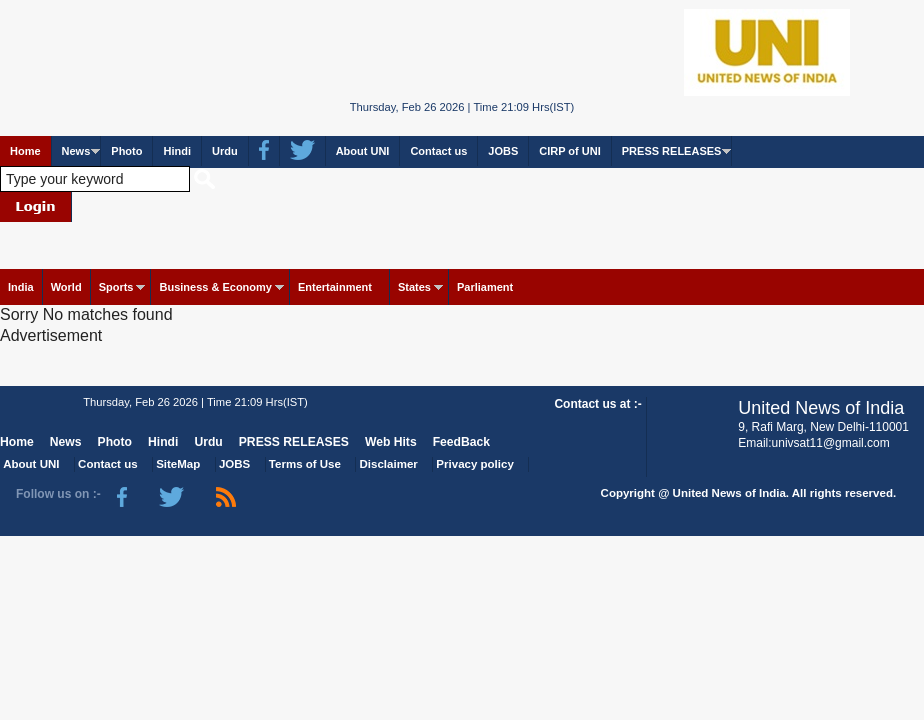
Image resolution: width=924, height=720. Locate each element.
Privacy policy (474, 464)
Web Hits (391, 442)
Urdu (225, 151)
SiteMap (178, 464)
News (76, 151)
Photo (126, 151)
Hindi (177, 151)
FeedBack (461, 442)
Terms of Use (305, 464)
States (414, 287)
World (66, 287)
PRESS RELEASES (672, 151)
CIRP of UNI (570, 151)
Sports (116, 287)
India (21, 287)
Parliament (485, 287)
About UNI (363, 151)
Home (25, 151)
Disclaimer (389, 464)
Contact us (438, 151)
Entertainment (335, 287)
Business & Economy (215, 287)
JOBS (503, 151)
